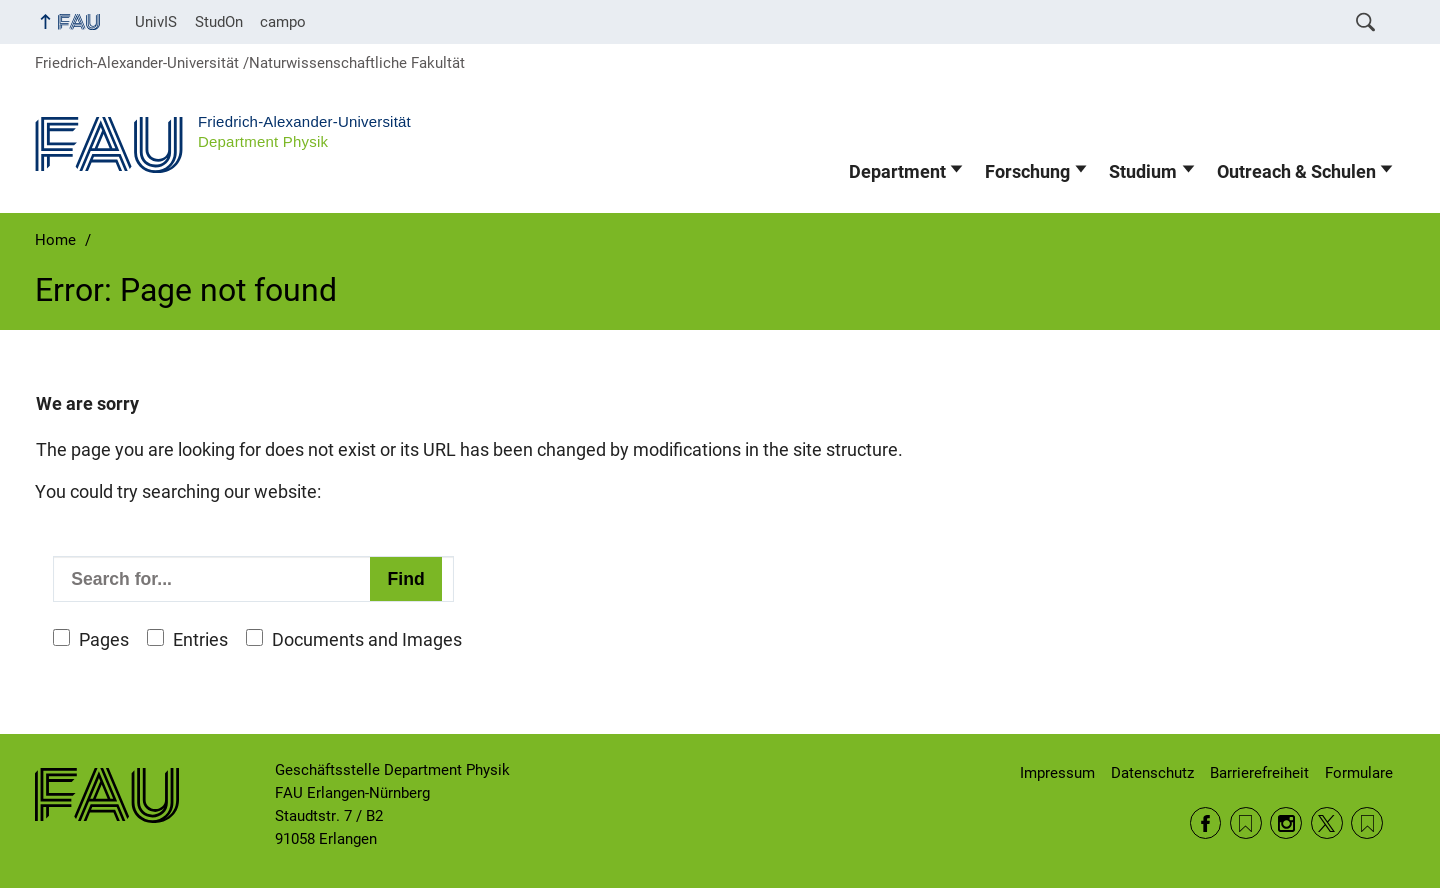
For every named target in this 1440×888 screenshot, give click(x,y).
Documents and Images (367, 640)
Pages (104, 640)
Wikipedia (1367, 823)
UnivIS (156, 22)
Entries (200, 640)
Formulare (1359, 773)
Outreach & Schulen (1296, 172)
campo (283, 22)
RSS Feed (1246, 823)
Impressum (1057, 773)
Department (897, 172)
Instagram (1286, 823)
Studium (1143, 172)
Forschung (1027, 172)
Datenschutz (1152, 773)
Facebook (1206, 823)
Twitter (1327, 823)
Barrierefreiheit (1259, 773)
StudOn (219, 22)
